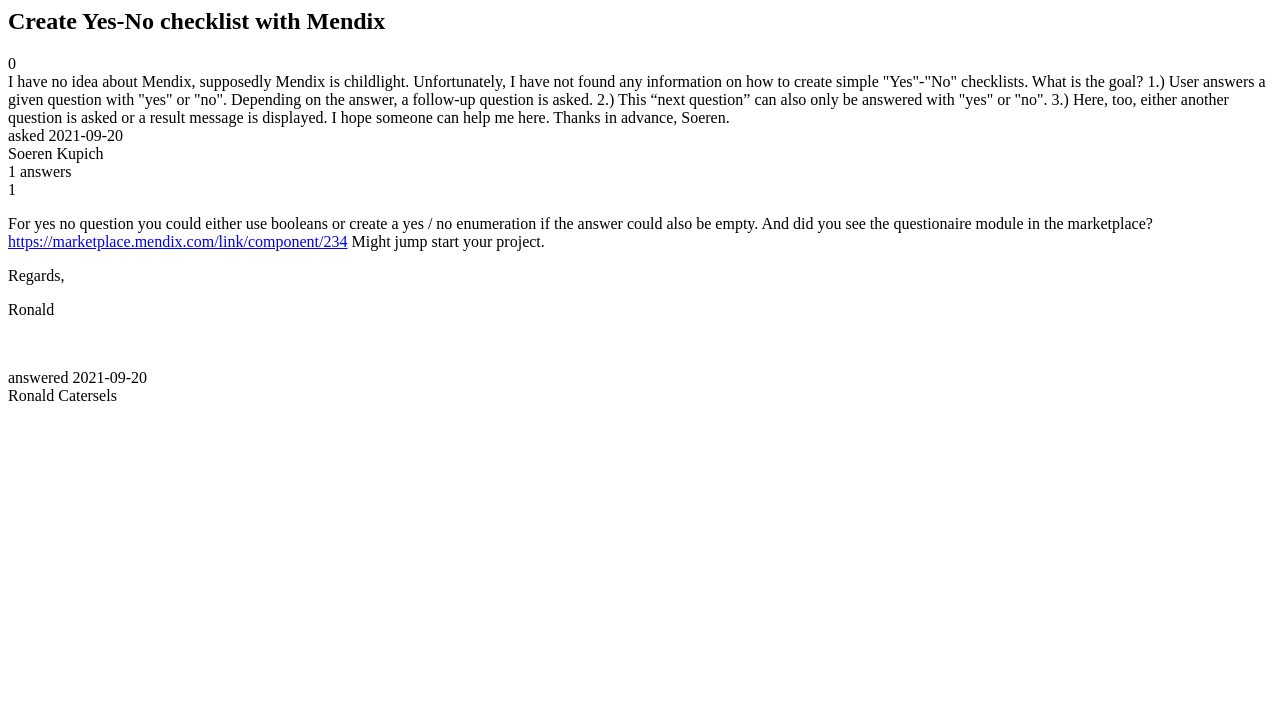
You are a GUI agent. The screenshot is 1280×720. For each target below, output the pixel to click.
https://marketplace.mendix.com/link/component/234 (177, 241)
